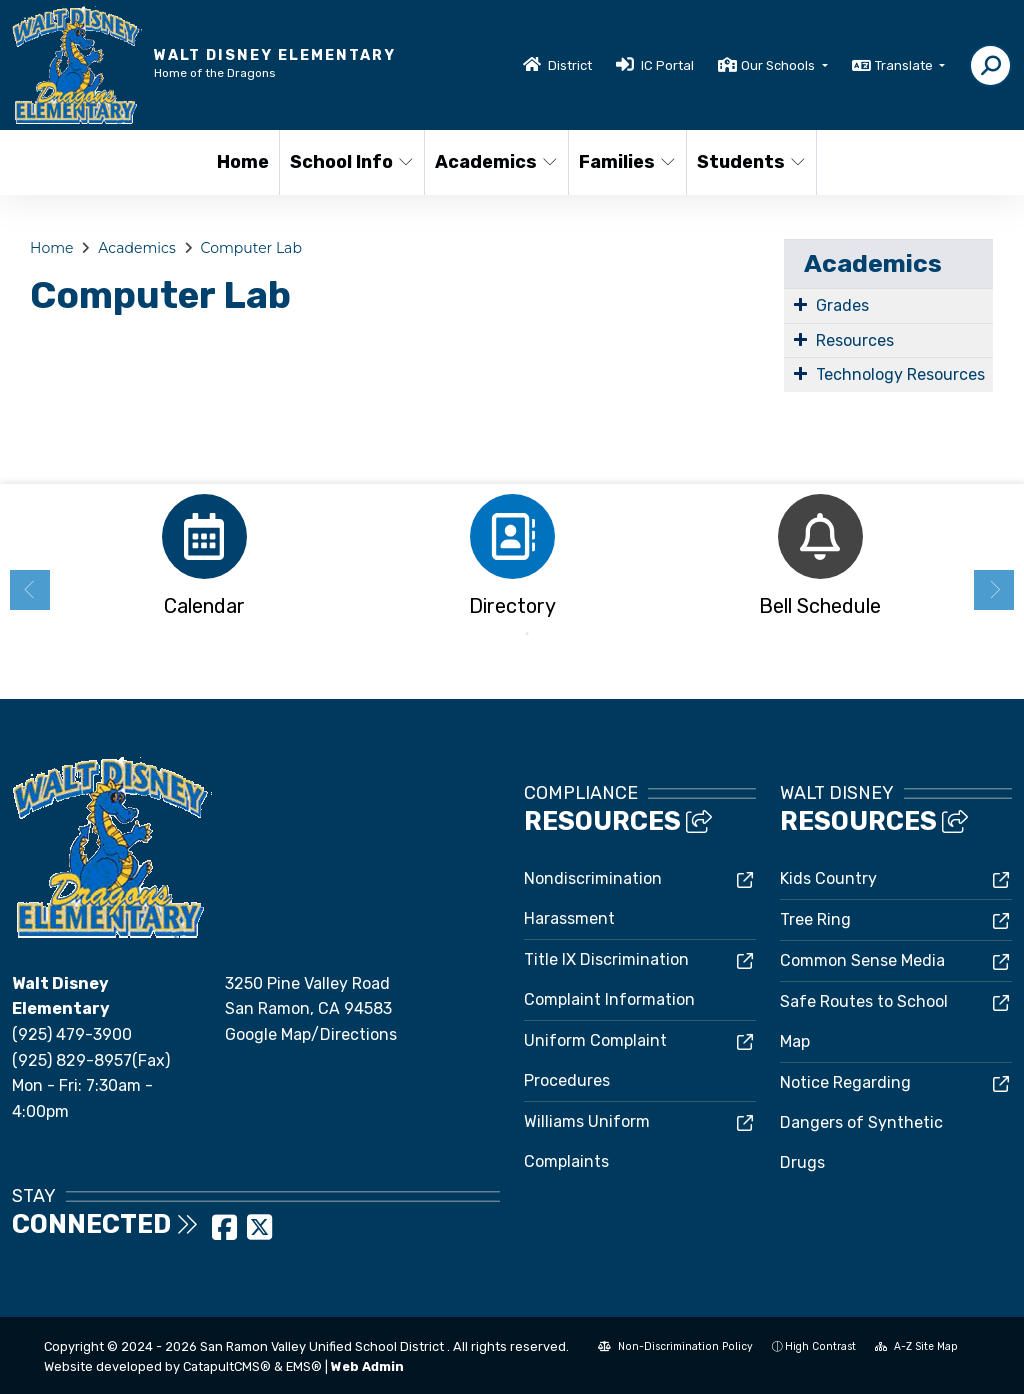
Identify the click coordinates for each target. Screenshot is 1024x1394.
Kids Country (828, 878)
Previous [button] (30, 590)
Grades (842, 305)
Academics (494, 162)
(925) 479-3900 (72, 1034)
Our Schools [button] (779, 65)
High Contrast (820, 1346)
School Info (350, 162)
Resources (855, 340)
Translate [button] (905, 65)
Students (750, 162)
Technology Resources (900, 374)
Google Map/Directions (311, 1034)
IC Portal (667, 65)
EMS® (304, 1366)
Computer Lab (251, 248)
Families (626, 162)
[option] (204, 561)
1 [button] (497, 634)
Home (243, 162)
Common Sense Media (862, 960)
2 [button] (527, 634)
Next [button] (994, 590)
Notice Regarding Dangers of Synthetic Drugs (861, 1122)
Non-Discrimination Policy (675, 1346)
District (570, 65)
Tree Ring (815, 919)
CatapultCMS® (227, 1366)
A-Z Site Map (916, 1346)
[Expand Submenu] (800, 304)
